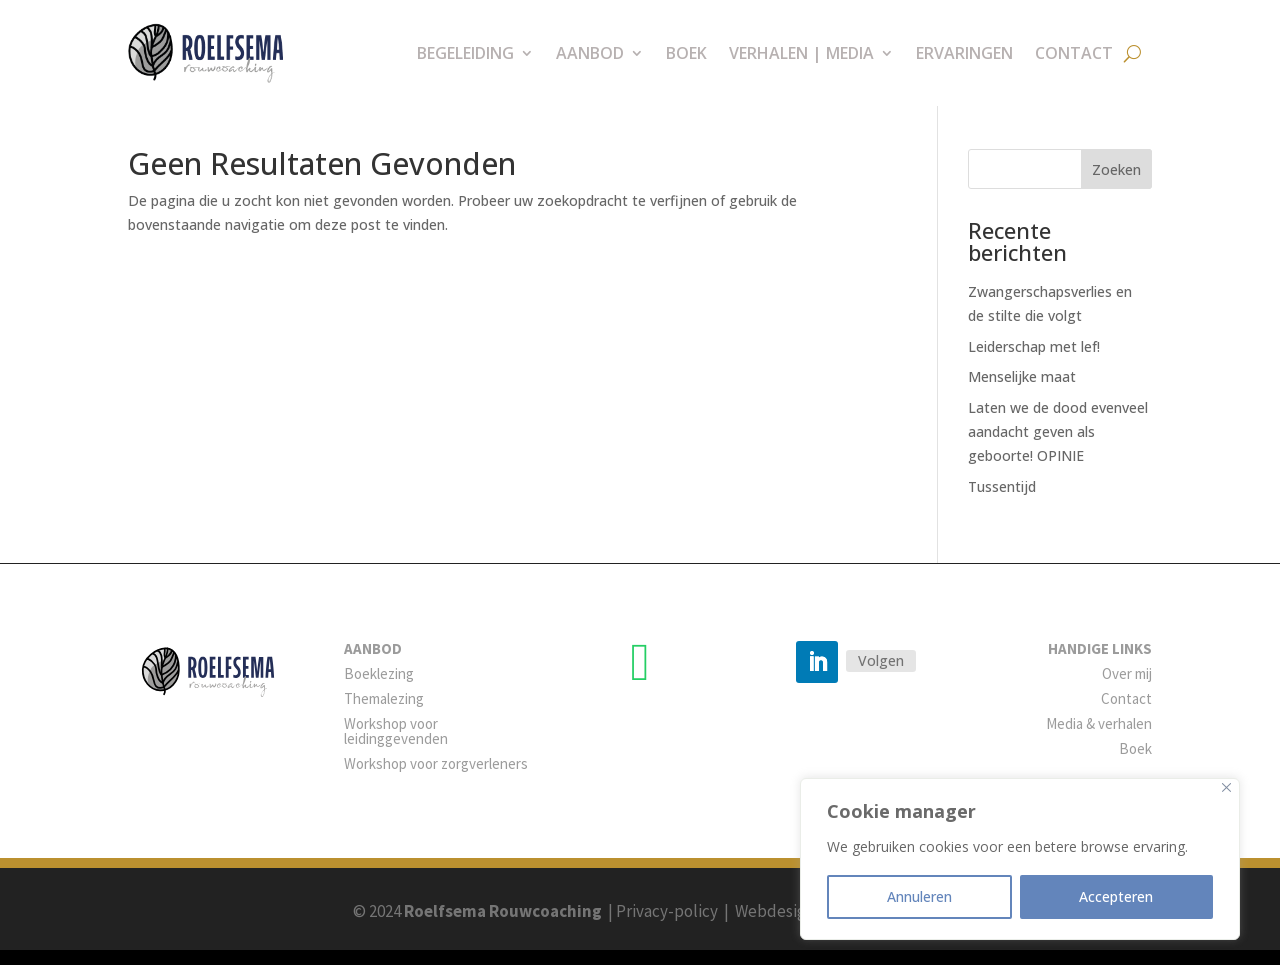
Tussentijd (1002, 501)
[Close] (1226, 787)
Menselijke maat (1022, 391)
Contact (1074, 53)
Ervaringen (964, 53)
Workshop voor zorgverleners (436, 778)
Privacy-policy (667, 926)
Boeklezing (379, 688)
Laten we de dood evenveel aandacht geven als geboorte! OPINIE (1058, 446)
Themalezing (384, 713)
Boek (686, 53)
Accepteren (1116, 896)
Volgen (881, 675)
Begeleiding (465, 53)
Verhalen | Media (801, 53)
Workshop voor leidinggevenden (396, 746)
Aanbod (590, 53)
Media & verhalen (1099, 738)
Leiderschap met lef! (1034, 361)
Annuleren (919, 896)
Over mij (1127, 688)
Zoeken (1116, 184)
